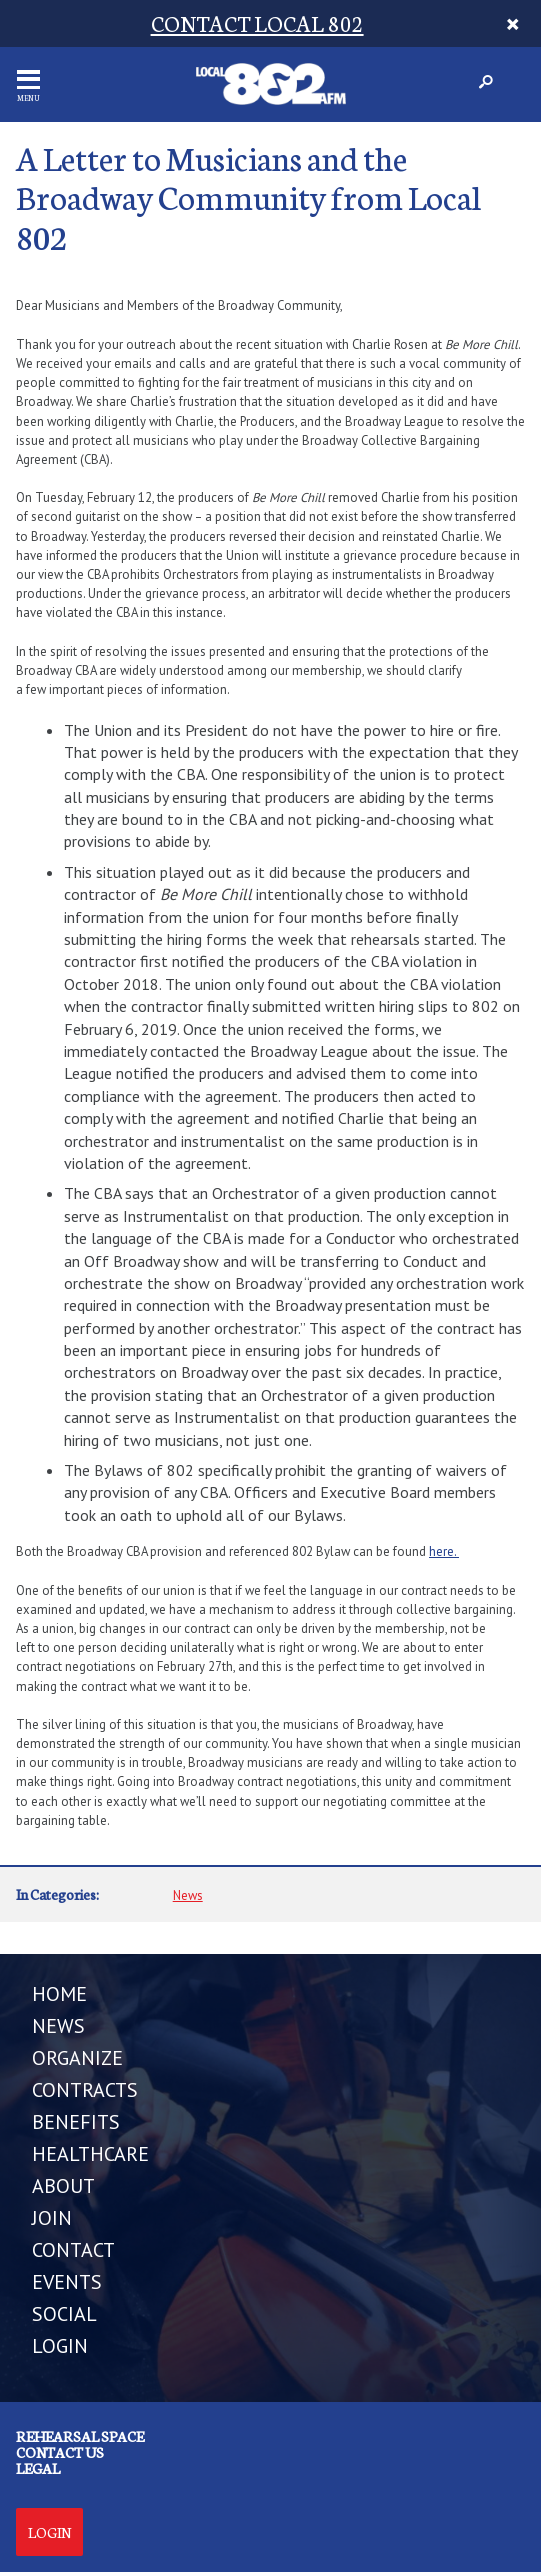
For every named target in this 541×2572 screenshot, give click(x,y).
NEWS (58, 2026)
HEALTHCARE (90, 2154)
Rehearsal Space (80, 2436)
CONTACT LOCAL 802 (257, 22)
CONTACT (73, 2250)
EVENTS (67, 2282)
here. (444, 1551)
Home (59, 1994)
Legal (38, 2468)
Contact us (60, 2452)
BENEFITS (76, 2122)
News (188, 1895)
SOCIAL (64, 2314)
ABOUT (63, 2186)
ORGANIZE (77, 2058)
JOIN (52, 2218)
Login (49, 2532)
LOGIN (60, 2346)
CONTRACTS (85, 2090)
